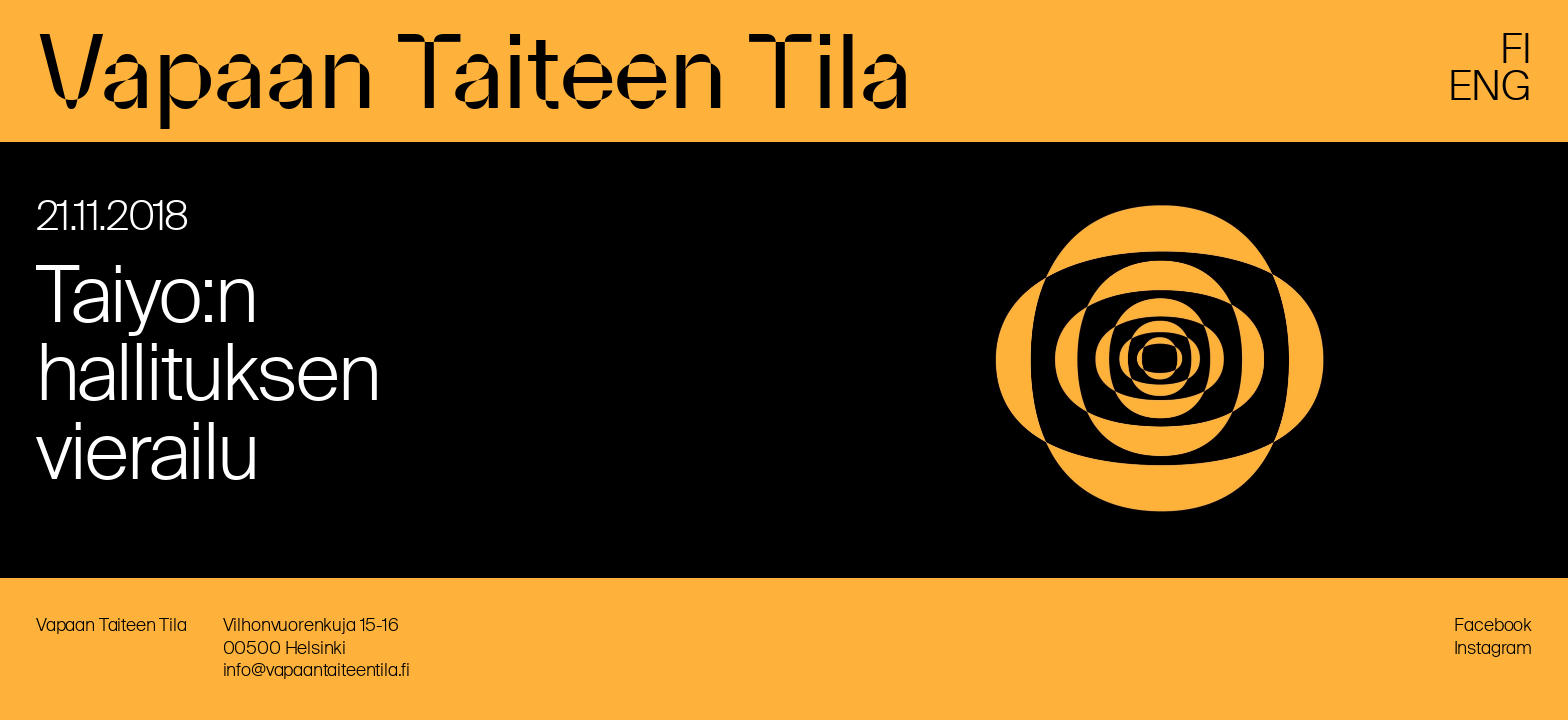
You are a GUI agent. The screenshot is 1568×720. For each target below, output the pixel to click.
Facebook (1493, 625)
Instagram (1493, 648)
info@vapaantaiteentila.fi (317, 670)
